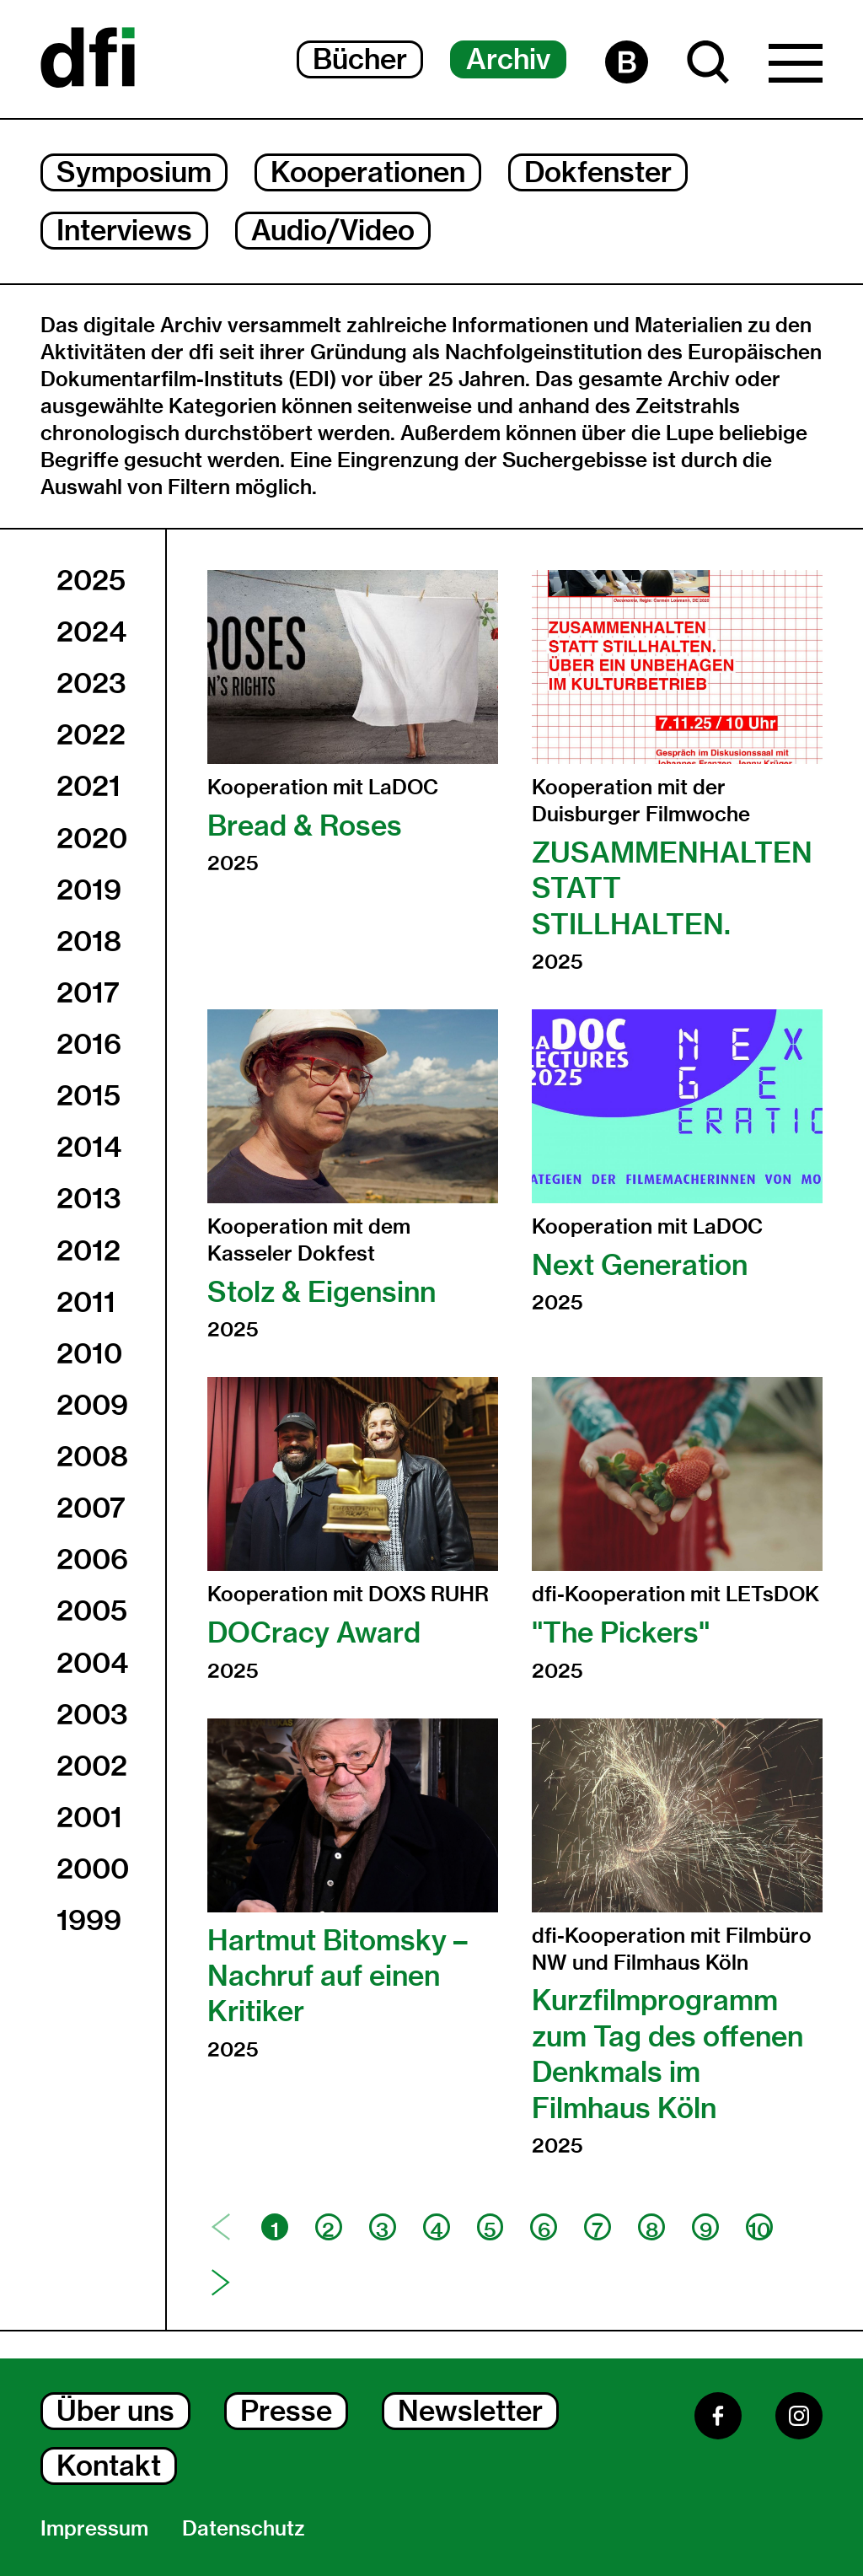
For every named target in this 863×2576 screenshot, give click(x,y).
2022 (91, 734)
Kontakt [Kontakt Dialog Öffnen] (108, 2465)
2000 (92, 1868)
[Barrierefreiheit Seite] (626, 61)
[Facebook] (718, 2415)
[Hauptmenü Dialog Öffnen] (796, 67)
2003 (92, 1714)
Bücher (360, 59)
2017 (88, 992)
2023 (91, 683)
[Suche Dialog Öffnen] (708, 61)
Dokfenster (598, 172)
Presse (286, 2411)
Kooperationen (368, 172)
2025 (91, 580)
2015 (88, 1095)
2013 (88, 1198)
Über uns (115, 2411)
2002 (91, 1766)
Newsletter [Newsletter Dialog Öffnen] (470, 2411)
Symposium (134, 172)
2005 (91, 1610)
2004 (92, 1663)
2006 (92, 1559)
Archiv (508, 59)
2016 (88, 1044)
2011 (85, 1302)
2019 (88, 889)
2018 (88, 941)
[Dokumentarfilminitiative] (87, 59)
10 (759, 2229)
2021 (88, 786)
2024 (91, 631)
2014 (88, 1147)
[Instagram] (799, 2415)
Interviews (124, 230)
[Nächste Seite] (220, 2282)
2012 (88, 1250)
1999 (88, 1920)
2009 (92, 1405)
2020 (91, 838)
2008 (92, 1456)
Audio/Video (333, 230)
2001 (89, 1817)
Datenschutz (243, 2528)
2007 (91, 1508)
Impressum (94, 2528)
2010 (89, 1353)
